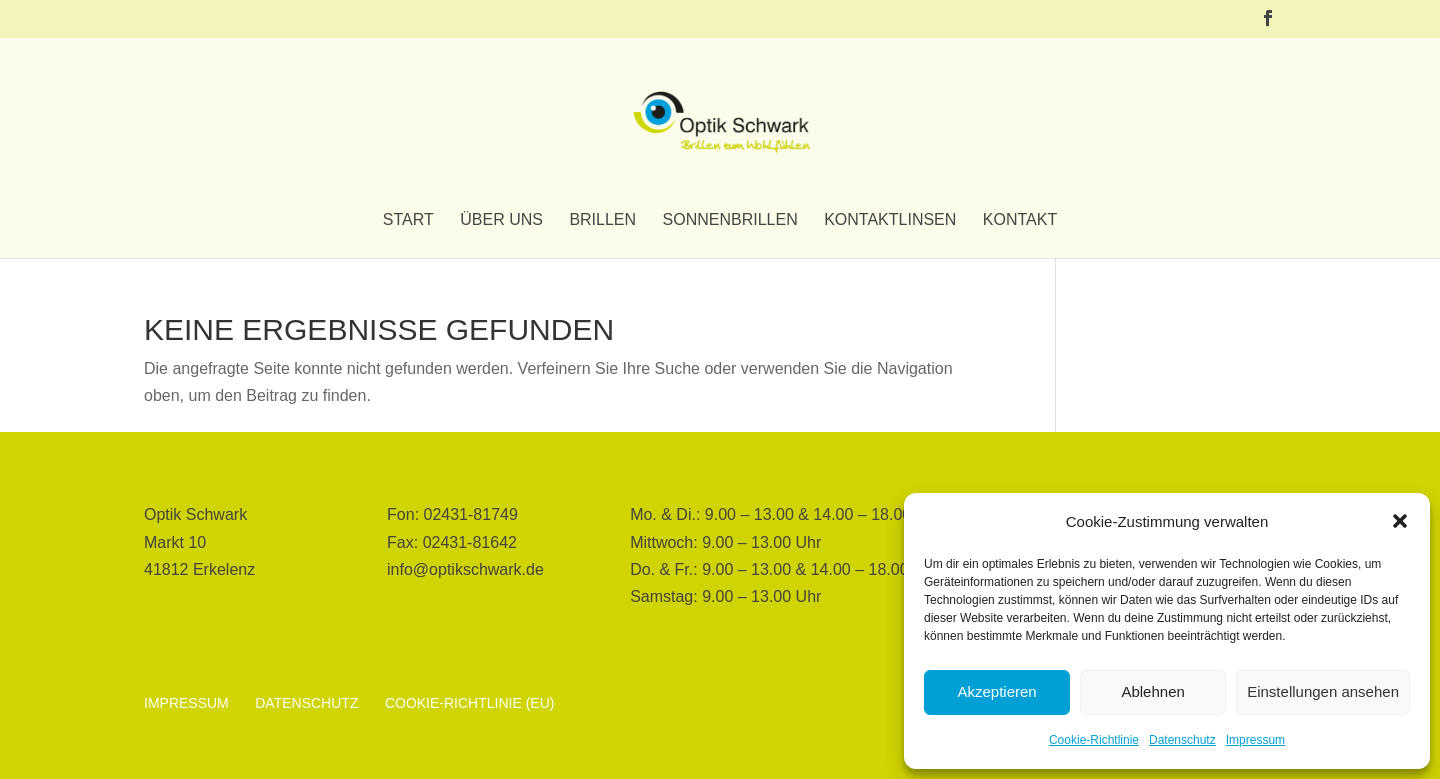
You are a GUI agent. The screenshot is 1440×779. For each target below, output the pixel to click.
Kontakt (1020, 220)
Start (408, 220)
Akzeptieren (996, 691)
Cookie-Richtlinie (1094, 740)
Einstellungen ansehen (1323, 691)
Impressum (1255, 740)
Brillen (602, 220)
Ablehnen (1152, 691)
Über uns (501, 220)
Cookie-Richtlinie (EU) (470, 703)
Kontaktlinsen (890, 220)
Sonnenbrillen (730, 220)
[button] (1400, 521)
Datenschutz (1182, 740)
